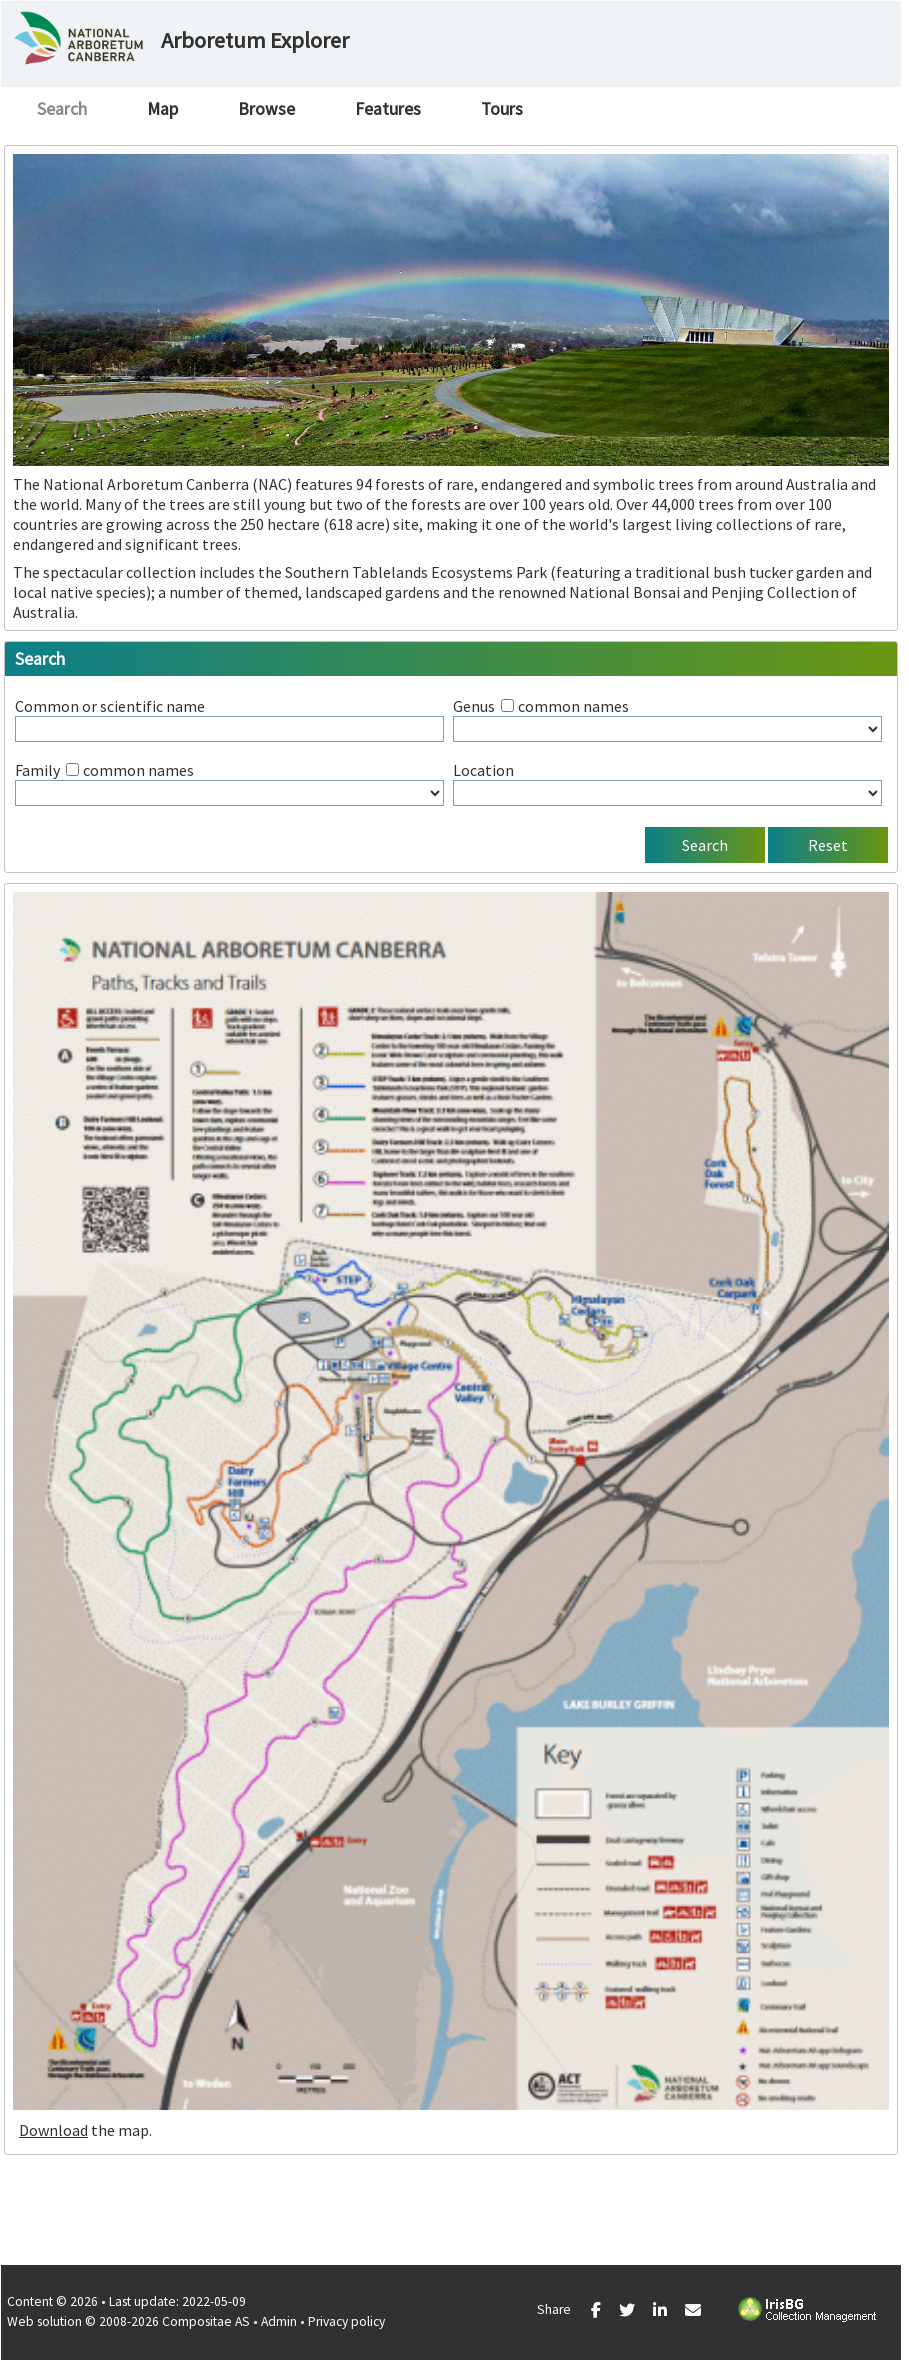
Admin (279, 2321)
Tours (502, 109)
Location (483, 770)
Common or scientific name (110, 706)
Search (62, 109)
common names (573, 706)
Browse (266, 109)
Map (162, 109)
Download (53, 2130)
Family (37, 770)
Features (388, 109)
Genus (474, 706)
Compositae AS (206, 2321)
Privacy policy (346, 2321)
